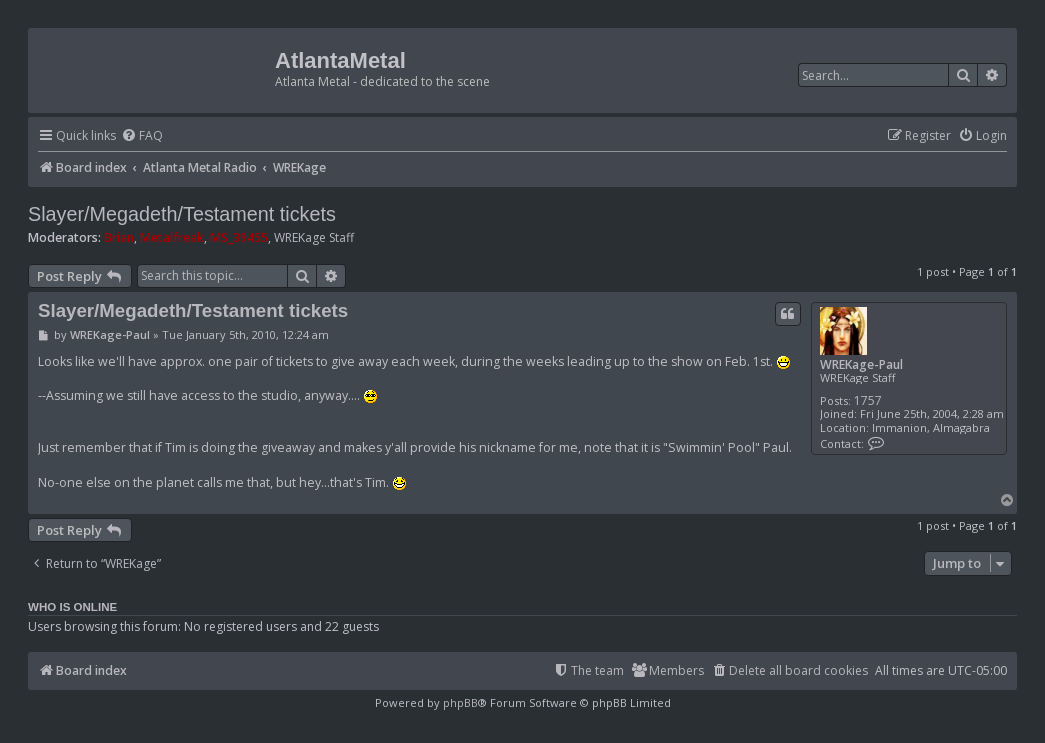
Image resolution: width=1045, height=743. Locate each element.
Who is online (72, 607)
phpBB (460, 702)
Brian (119, 237)
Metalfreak (172, 237)
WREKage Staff (314, 238)
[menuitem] (142, 136)
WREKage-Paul (861, 364)
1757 (868, 400)
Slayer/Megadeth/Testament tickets (182, 214)
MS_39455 (239, 237)
